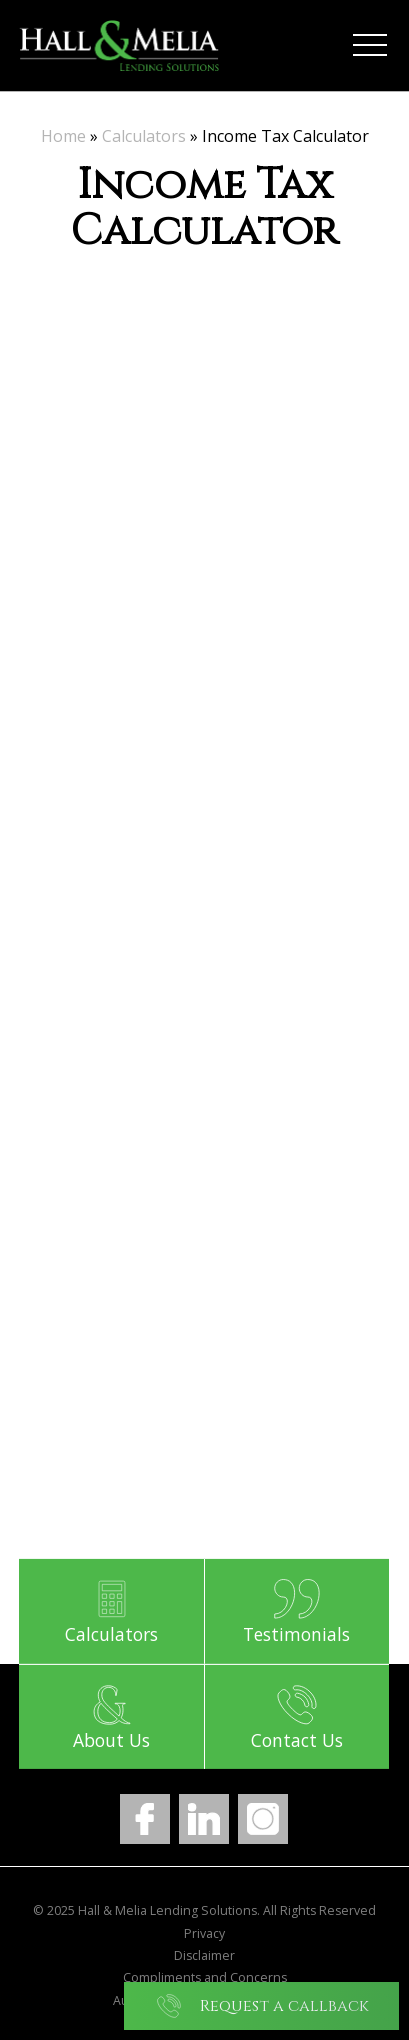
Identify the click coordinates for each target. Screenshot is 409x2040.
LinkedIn (204, 1819)
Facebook (145, 1819)
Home (63, 136)
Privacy (204, 1934)
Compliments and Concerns (205, 1978)
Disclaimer (204, 1956)
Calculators (144, 136)
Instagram (263, 1819)
